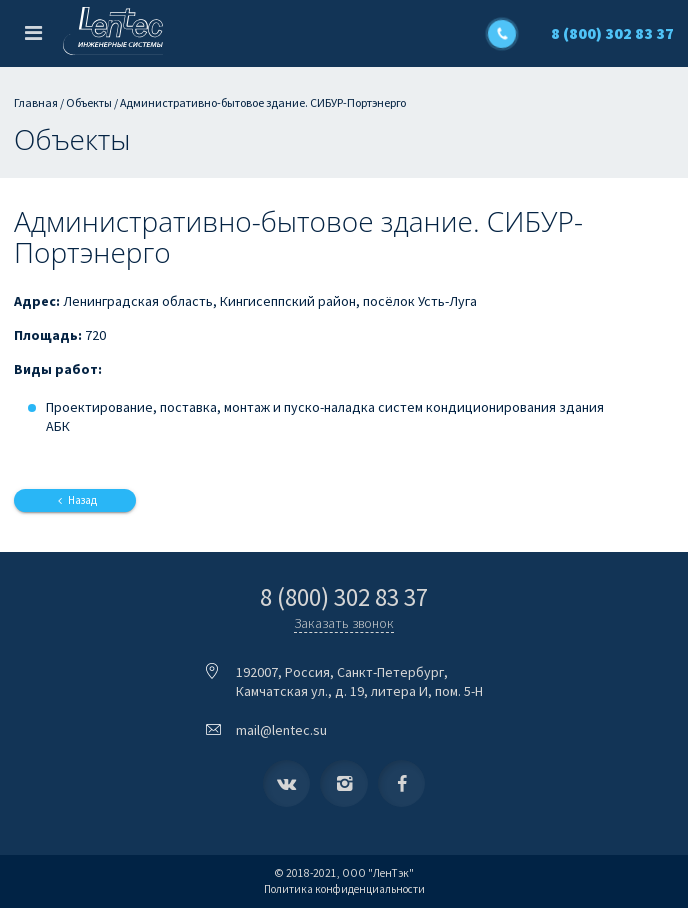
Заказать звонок (344, 623)
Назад (74, 500)
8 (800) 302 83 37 (612, 33)
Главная (36, 102)
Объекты (89, 102)
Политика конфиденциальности (344, 889)
